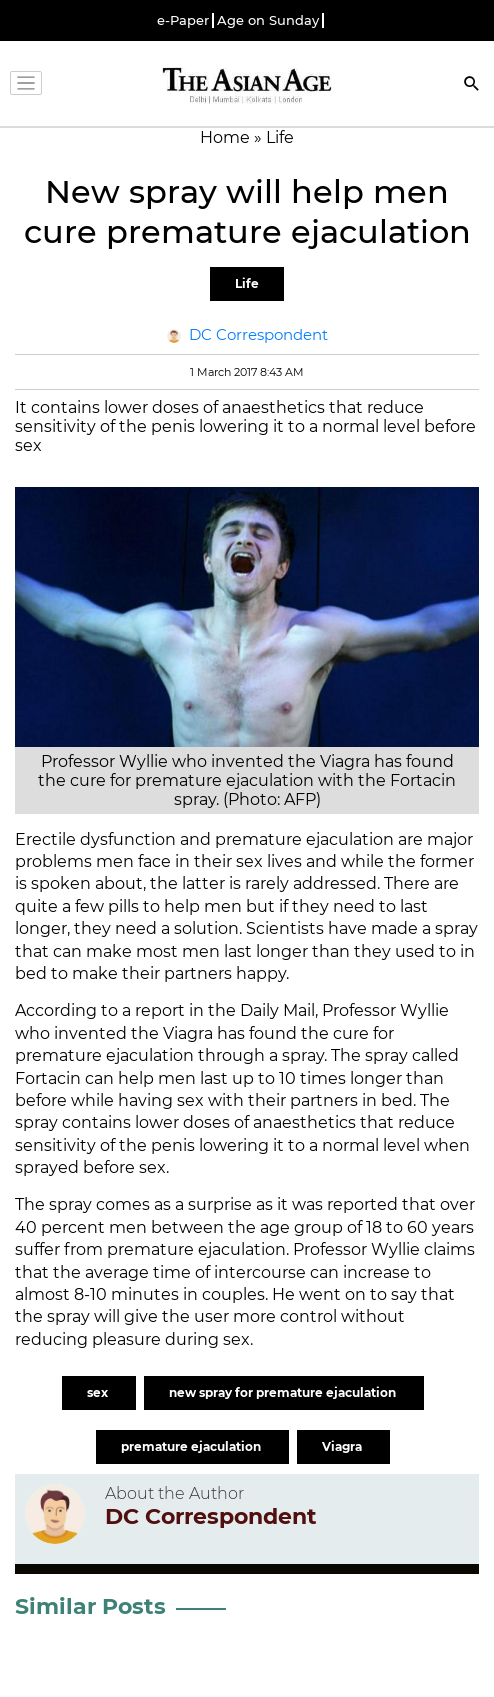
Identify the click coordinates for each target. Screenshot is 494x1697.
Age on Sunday (268, 20)
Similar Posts (90, 1606)
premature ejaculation (192, 1446)
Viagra (343, 1446)
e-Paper (183, 20)
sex (99, 1392)
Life (247, 283)
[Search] (472, 85)
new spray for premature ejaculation (284, 1392)
